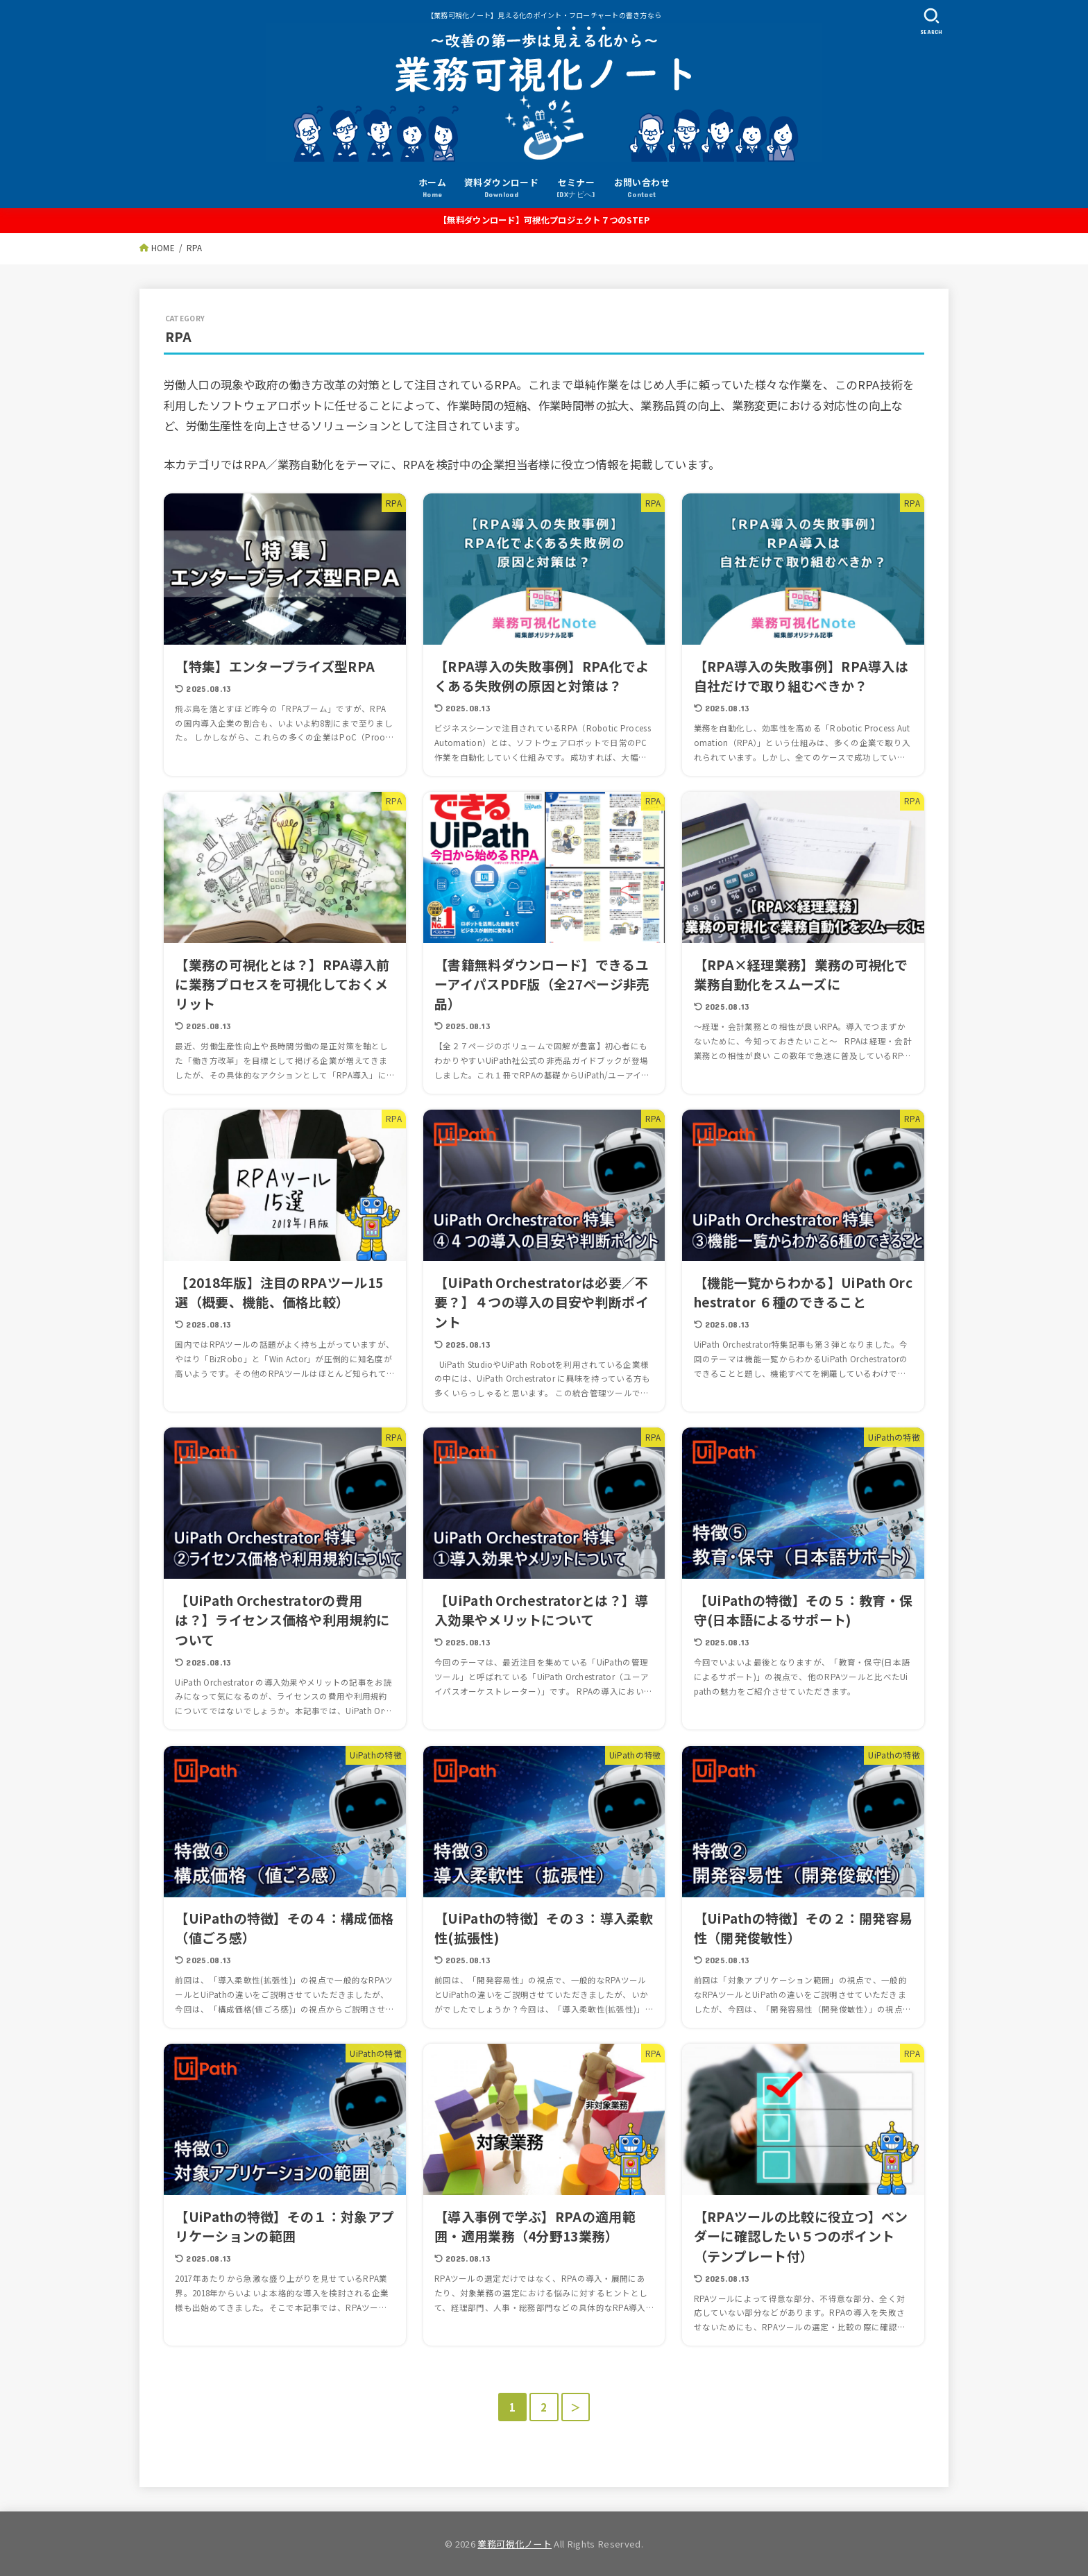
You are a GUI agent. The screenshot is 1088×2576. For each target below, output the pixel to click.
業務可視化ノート (514, 2543)
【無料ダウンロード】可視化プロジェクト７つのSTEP (544, 220)
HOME (163, 247)
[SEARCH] (931, 21)
